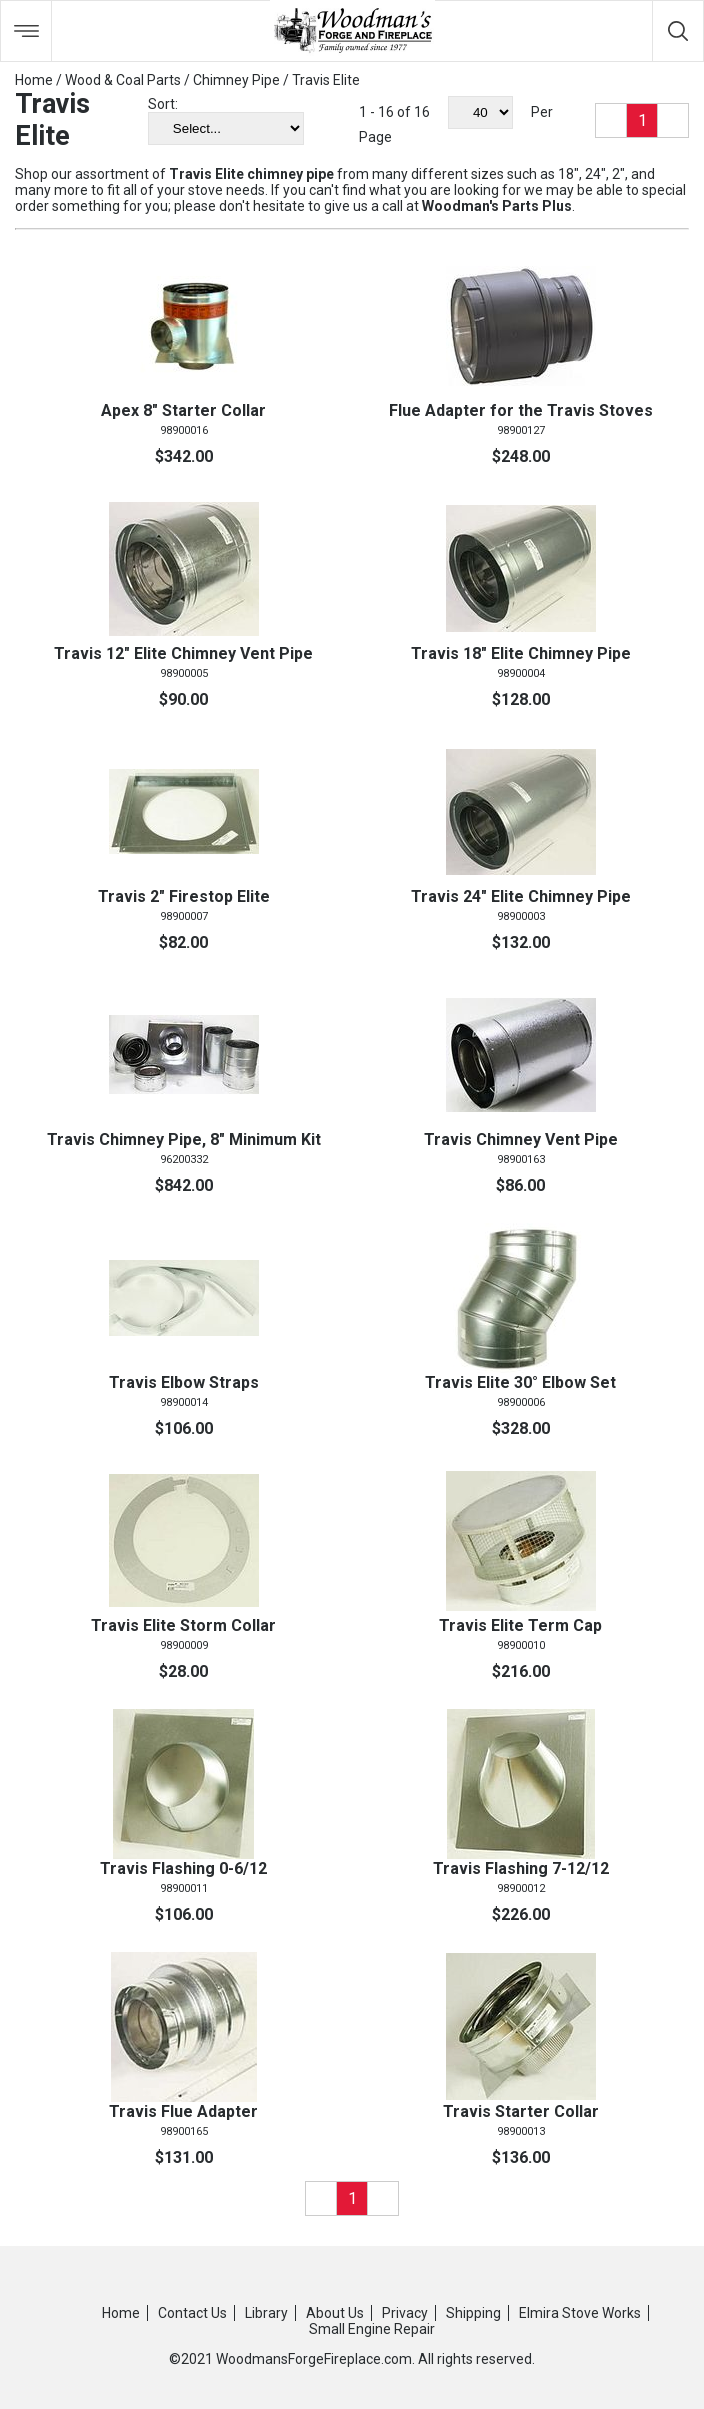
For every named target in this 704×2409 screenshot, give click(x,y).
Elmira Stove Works (580, 2313)
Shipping (473, 2313)
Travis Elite (326, 80)
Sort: (163, 104)
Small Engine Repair (372, 2329)
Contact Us (192, 2313)
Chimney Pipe (236, 80)
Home (34, 80)
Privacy (405, 2313)
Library (266, 2313)
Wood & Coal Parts (123, 80)
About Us (335, 2313)
